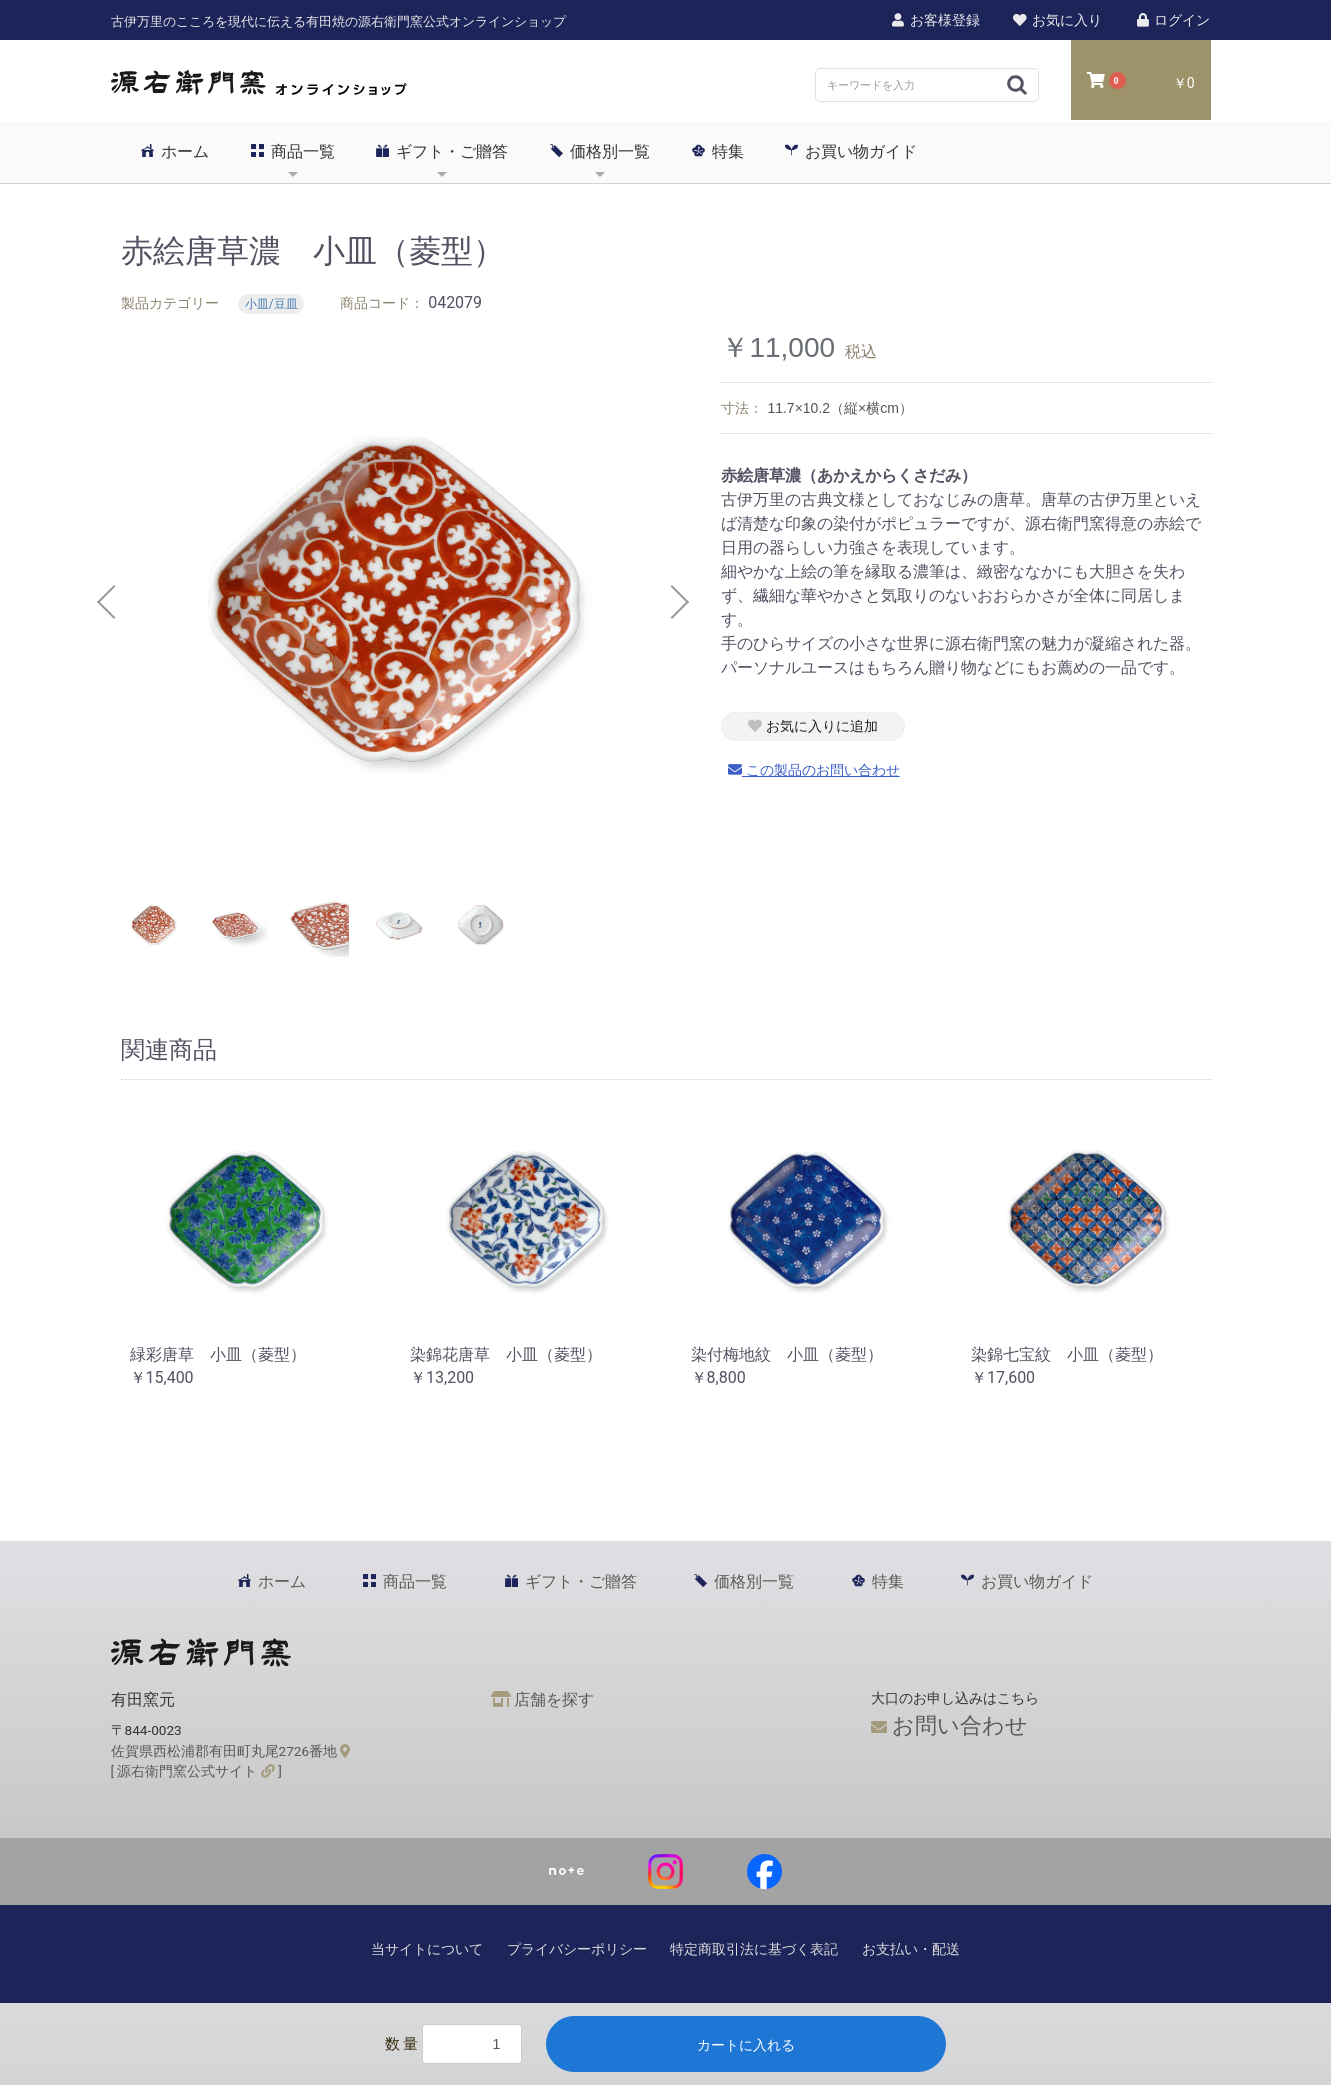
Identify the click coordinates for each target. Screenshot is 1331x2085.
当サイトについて (427, 1949)
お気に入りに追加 (813, 726)
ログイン (1172, 20)
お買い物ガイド (851, 151)
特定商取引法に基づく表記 (754, 1949)
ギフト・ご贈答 (442, 151)
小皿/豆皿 (271, 304)
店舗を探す (543, 1699)
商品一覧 (293, 151)
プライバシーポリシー (577, 1949)
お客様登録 (934, 20)
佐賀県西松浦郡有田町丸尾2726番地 (231, 1751)
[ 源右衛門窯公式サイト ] (196, 1771)
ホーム (175, 151)
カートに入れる (746, 2045)
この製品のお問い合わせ (814, 770)
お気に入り (1057, 20)
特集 (718, 151)
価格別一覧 (600, 151)
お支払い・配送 (911, 1949)
